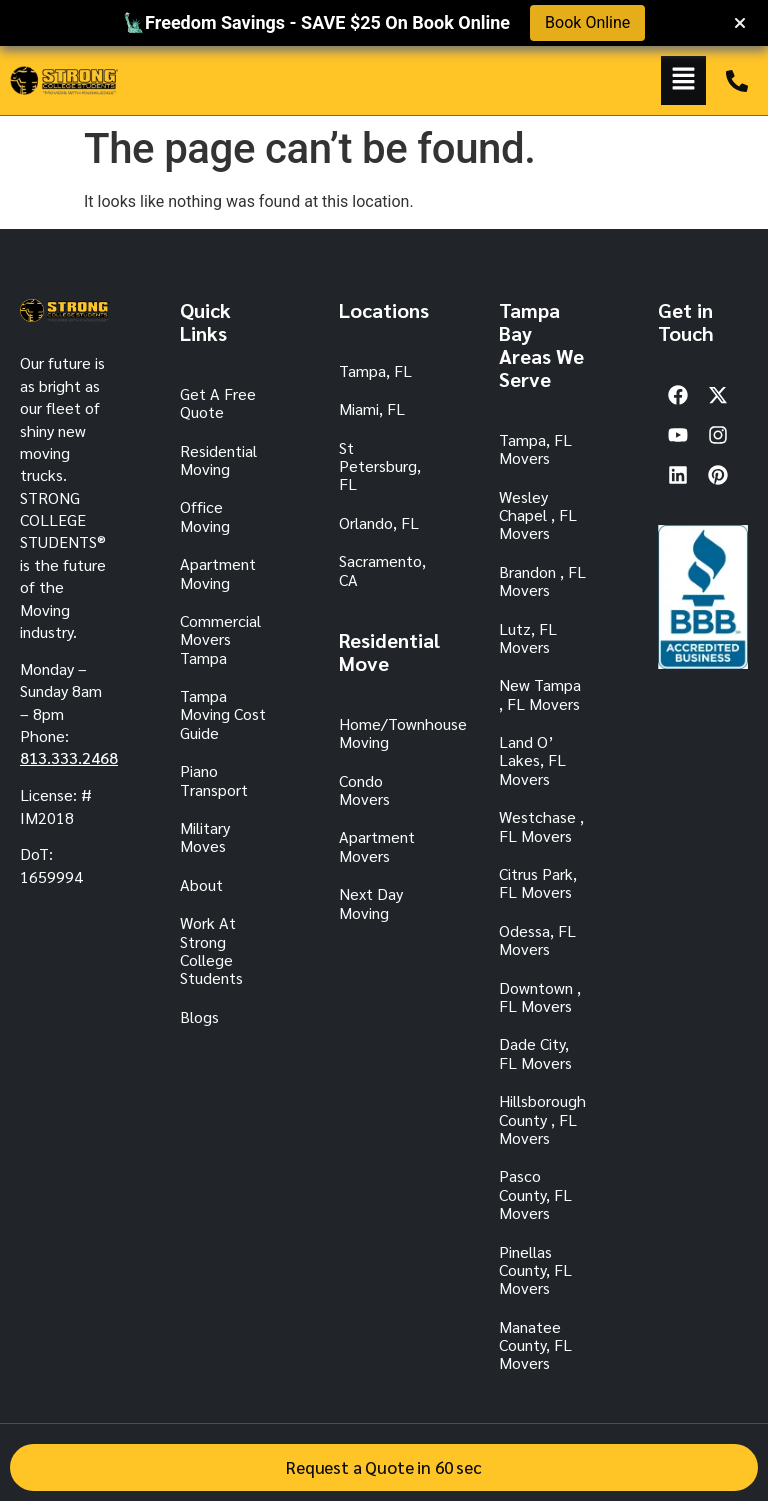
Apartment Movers (377, 845)
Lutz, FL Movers (528, 637)
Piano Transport (214, 779)
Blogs (199, 1016)
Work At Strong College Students (211, 950)
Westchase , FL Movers (541, 825)
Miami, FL (372, 408)
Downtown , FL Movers (540, 996)
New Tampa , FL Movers (540, 693)
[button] (683, 80)
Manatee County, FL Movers (535, 1345)
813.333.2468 (69, 757)
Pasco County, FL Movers (535, 1194)
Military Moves (205, 836)
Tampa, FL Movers (535, 448)
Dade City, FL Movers (535, 1052)
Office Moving (205, 515)
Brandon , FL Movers (542, 580)
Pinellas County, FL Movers (535, 1270)
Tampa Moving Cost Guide (223, 714)
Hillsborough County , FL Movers (542, 1119)
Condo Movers (364, 789)
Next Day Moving (371, 902)
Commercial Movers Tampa (220, 639)
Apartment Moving (218, 572)
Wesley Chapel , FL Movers (538, 515)
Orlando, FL (379, 522)
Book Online (587, 22)
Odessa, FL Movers (537, 939)
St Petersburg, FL (380, 466)
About (201, 884)
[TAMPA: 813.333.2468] (737, 81)
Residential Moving (218, 459)
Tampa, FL (375, 370)
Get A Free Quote (218, 402)
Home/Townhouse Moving (384, 732)
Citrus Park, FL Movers (538, 882)
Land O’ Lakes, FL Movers (532, 760)
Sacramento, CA (382, 569)
